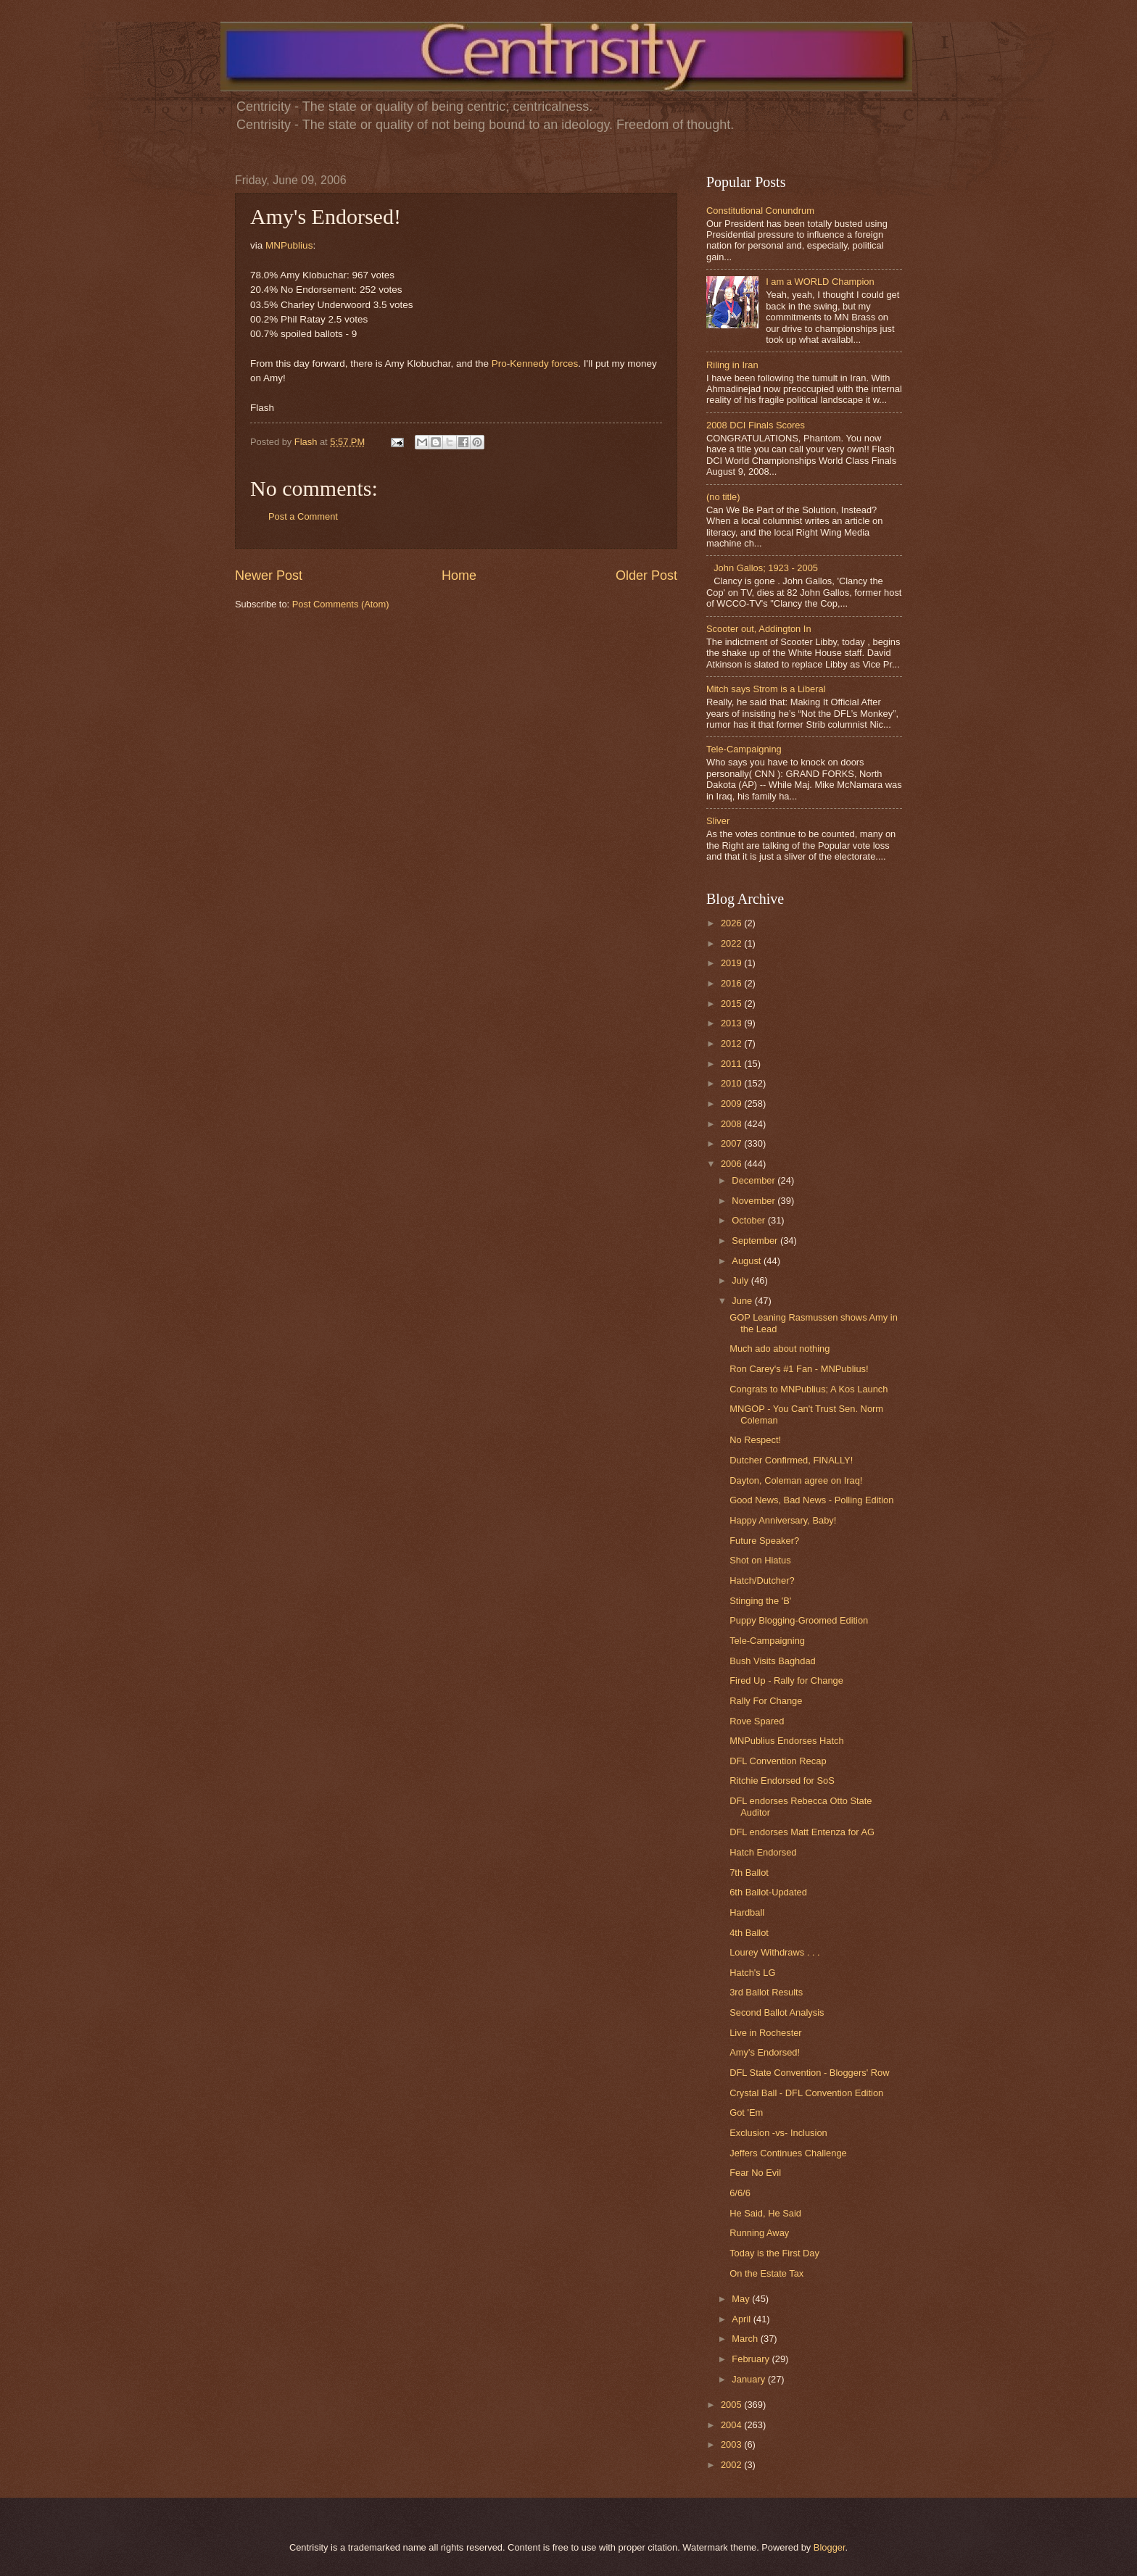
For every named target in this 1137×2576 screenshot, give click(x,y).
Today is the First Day (774, 2253)
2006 (732, 1163)
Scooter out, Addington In (758, 628)
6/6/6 (740, 2192)
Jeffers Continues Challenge (788, 2153)
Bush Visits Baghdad (772, 1660)
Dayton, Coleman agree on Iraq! (795, 1480)
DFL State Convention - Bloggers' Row (809, 2072)
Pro (499, 363)
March (746, 2338)
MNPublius (289, 245)
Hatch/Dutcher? (761, 1580)
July (741, 1280)
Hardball (746, 1912)
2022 (732, 943)
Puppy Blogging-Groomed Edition (798, 1620)
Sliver (717, 820)
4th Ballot (749, 1932)
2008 (732, 1123)
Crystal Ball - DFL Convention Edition (806, 2092)
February (752, 2358)
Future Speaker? (764, 1540)
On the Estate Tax (766, 2273)
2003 (732, 2444)
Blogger (829, 2547)
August (748, 1260)
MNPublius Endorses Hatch (786, 1740)
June (743, 1300)
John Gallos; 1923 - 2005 (766, 567)
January (749, 2379)
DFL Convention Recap (777, 1761)
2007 (732, 1143)
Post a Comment (303, 516)
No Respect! (755, 1439)
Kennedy (529, 363)
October (749, 1220)
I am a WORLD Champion (820, 281)
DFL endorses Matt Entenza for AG (802, 1832)
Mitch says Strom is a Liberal (766, 689)
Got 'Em (746, 2112)
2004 (732, 2424)
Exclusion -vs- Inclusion (778, 2132)
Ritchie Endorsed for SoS (782, 1780)
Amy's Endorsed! (764, 2052)
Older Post (646, 575)
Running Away (759, 2232)
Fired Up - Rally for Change (786, 1680)
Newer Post (268, 575)
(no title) (723, 496)
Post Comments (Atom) (340, 604)
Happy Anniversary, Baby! (782, 1520)
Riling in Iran (732, 365)
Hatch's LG (752, 1972)
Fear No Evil (755, 2172)
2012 (732, 1043)
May (742, 2298)
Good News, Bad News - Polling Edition (811, 1500)
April (742, 2319)
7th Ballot (749, 1872)
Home (459, 575)
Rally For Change (765, 1700)
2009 (732, 1103)
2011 (732, 1063)
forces (564, 363)
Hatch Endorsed (762, 1852)
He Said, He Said (765, 2213)
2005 (732, 2404)
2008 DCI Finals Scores (755, 425)
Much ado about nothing (779, 1348)
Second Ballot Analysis (776, 2012)
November (754, 1200)
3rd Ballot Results (766, 1992)
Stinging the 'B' (760, 1600)
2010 (732, 1083)
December (754, 1180)
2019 (732, 962)
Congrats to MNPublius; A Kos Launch (808, 1389)
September (756, 1240)
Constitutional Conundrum (760, 210)
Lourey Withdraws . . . (774, 1952)
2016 (732, 983)
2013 (732, 1023)
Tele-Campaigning (744, 749)
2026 (732, 923)
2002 (732, 2464)
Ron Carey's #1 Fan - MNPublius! (798, 1368)
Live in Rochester (765, 2032)
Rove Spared (756, 1721)
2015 (732, 1003)
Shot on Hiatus (759, 1560)
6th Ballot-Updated (768, 1892)
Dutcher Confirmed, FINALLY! (791, 1460)
